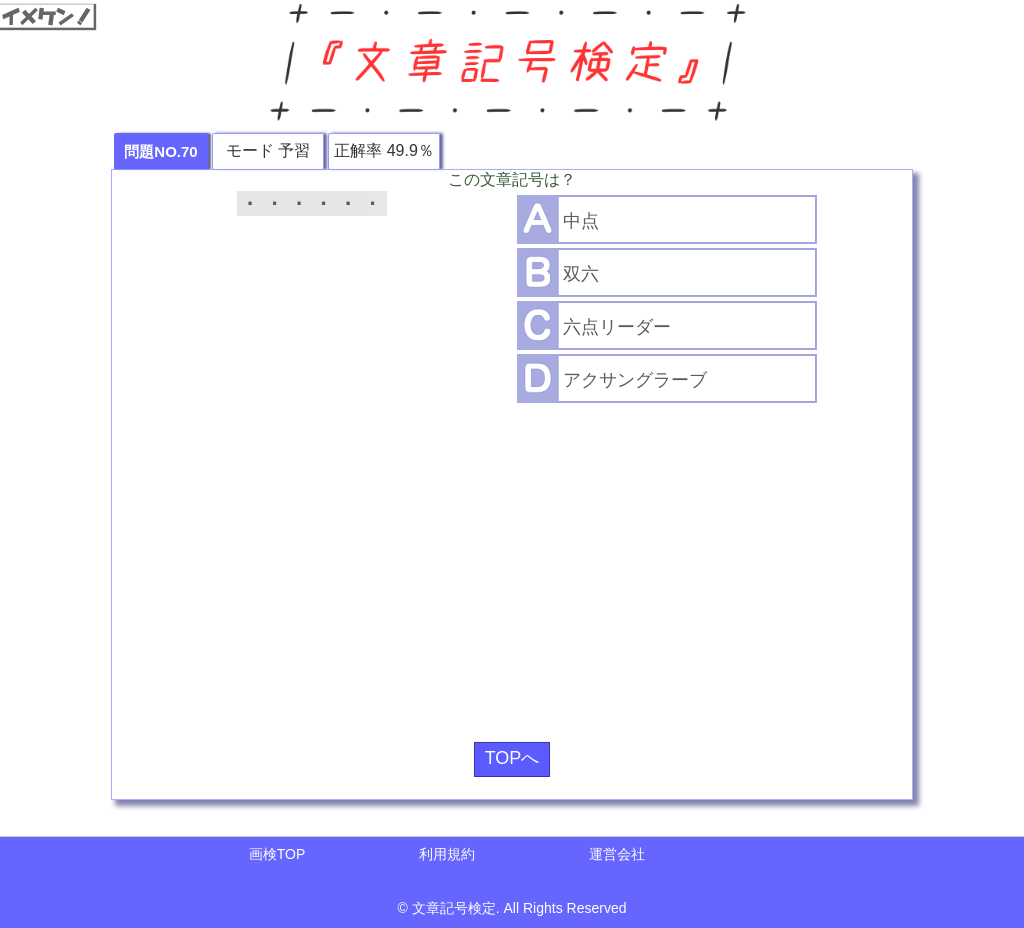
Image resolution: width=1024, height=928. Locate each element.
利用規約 (447, 854)
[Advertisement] (512, 565)
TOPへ (512, 758)
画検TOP (277, 854)
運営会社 (617, 854)
